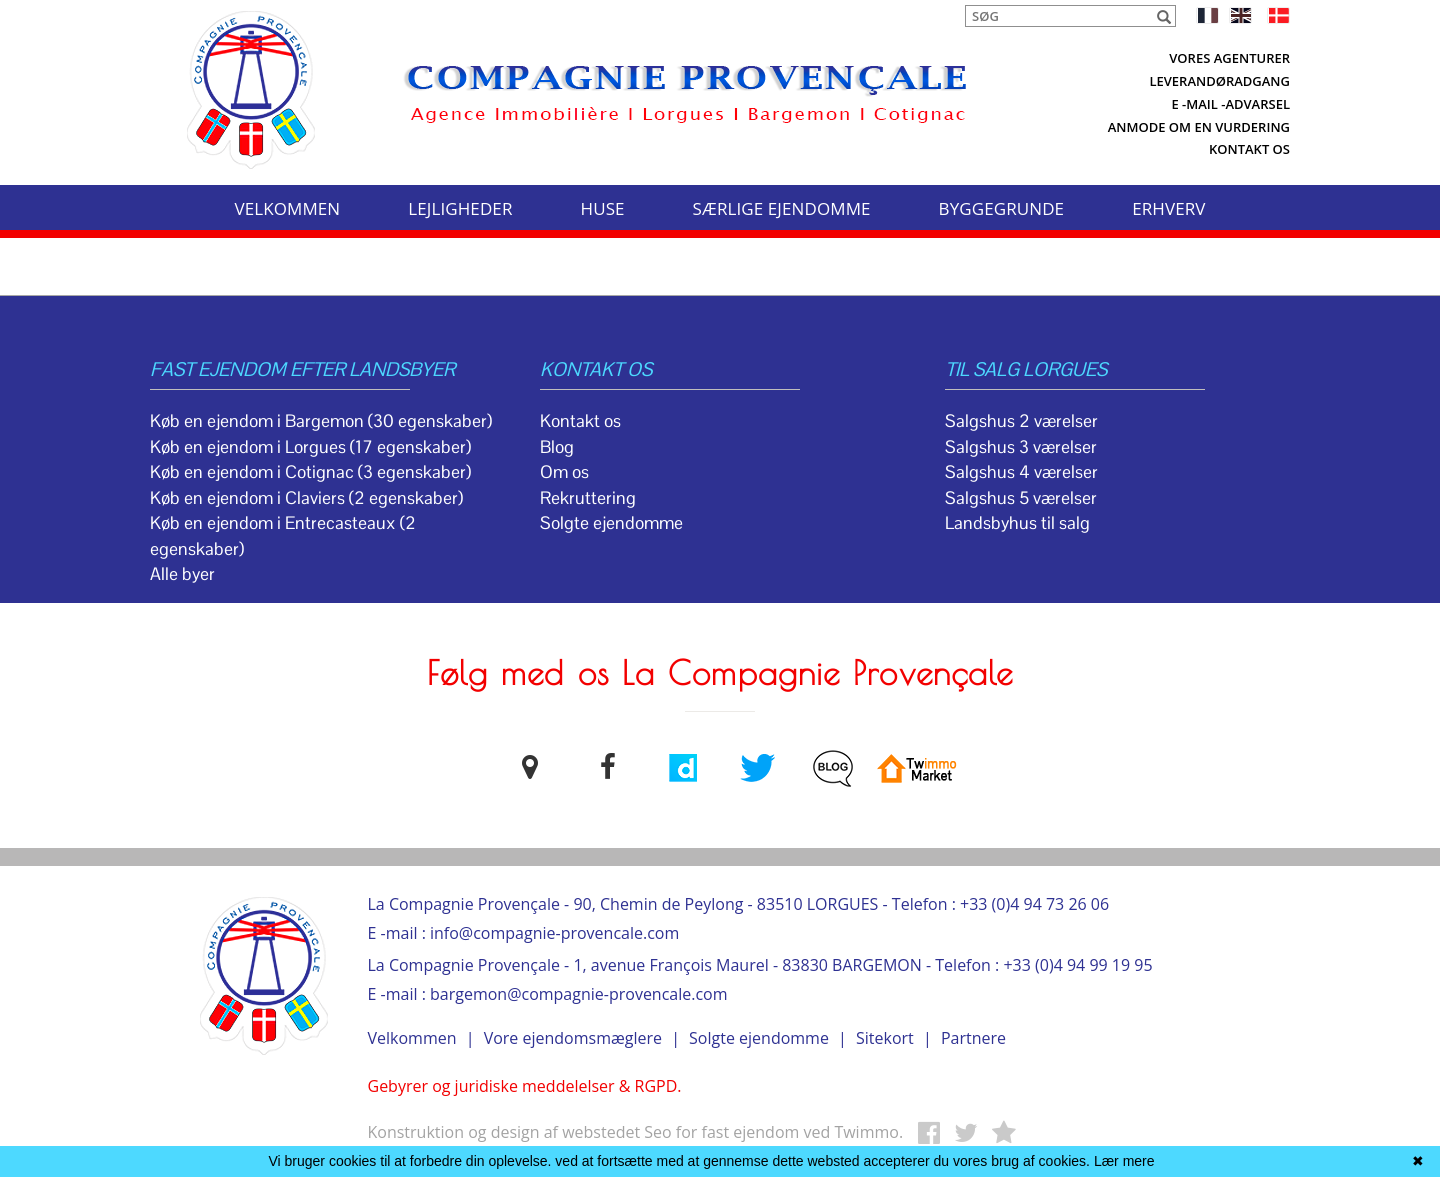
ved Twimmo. (853, 1132)
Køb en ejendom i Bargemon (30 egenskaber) (321, 421)
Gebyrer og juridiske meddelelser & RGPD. (525, 1086)
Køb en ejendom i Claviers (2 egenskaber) (306, 498)
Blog (557, 447)
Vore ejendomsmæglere (573, 1038)
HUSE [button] (603, 208)
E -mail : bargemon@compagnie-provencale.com (548, 994)
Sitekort (885, 1038)
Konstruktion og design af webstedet (506, 1132)
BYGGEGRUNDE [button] (1002, 208)
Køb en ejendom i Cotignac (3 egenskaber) (310, 472)
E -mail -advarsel (1230, 104)
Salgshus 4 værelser (1021, 472)
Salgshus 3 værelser (1021, 447)
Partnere (973, 1038)
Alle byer (182, 574)
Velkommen (412, 1038)
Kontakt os (1249, 149)
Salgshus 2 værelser (1021, 421)
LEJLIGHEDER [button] (460, 208)
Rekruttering (588, 498)
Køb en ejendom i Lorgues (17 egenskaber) (310, 447)
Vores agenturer (1229, 58)
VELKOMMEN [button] (287, 208)
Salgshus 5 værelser (1021, 498)
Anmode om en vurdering (1199, 127)
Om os (564, 472)
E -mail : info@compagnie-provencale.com (524, 933)
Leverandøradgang (1219, 81)
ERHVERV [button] (1168, 208)
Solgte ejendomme (611, 523)
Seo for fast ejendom (723, 1132)
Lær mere (1124, 1161)
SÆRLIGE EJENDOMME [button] (782, 208)
